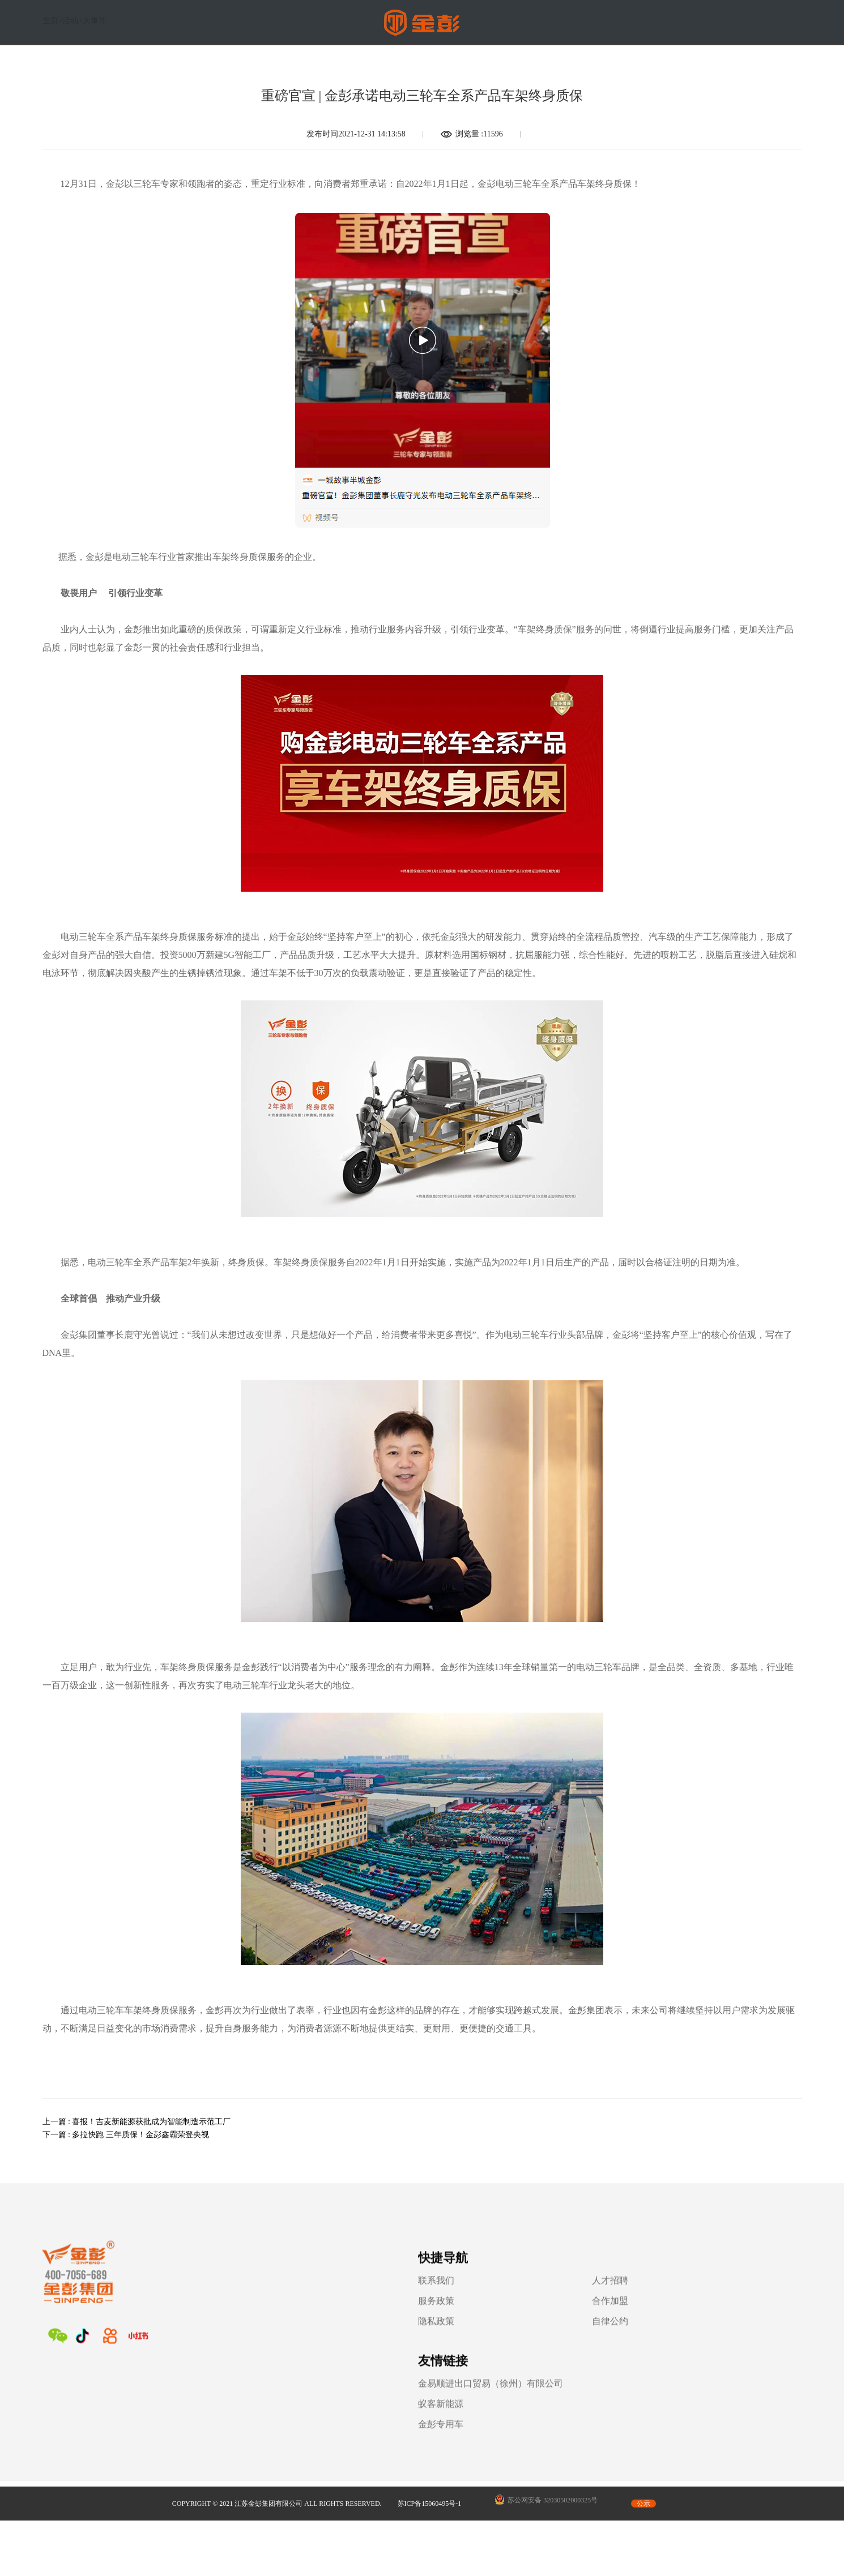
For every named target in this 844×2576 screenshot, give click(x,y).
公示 (643, 2417)
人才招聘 (440, 2299)
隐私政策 (323, 2340)
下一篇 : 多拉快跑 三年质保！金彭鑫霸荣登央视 (125, 2134)
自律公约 (440, 2340)
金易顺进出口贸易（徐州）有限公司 (634, 2299)
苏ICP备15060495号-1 (430, 2417)
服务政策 (323, 2320)
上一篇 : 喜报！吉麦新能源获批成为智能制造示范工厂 (136, 2121)
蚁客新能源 (584, 2320)
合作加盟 (440, 2320)
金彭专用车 (584, 2340)
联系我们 (323, 2299)
